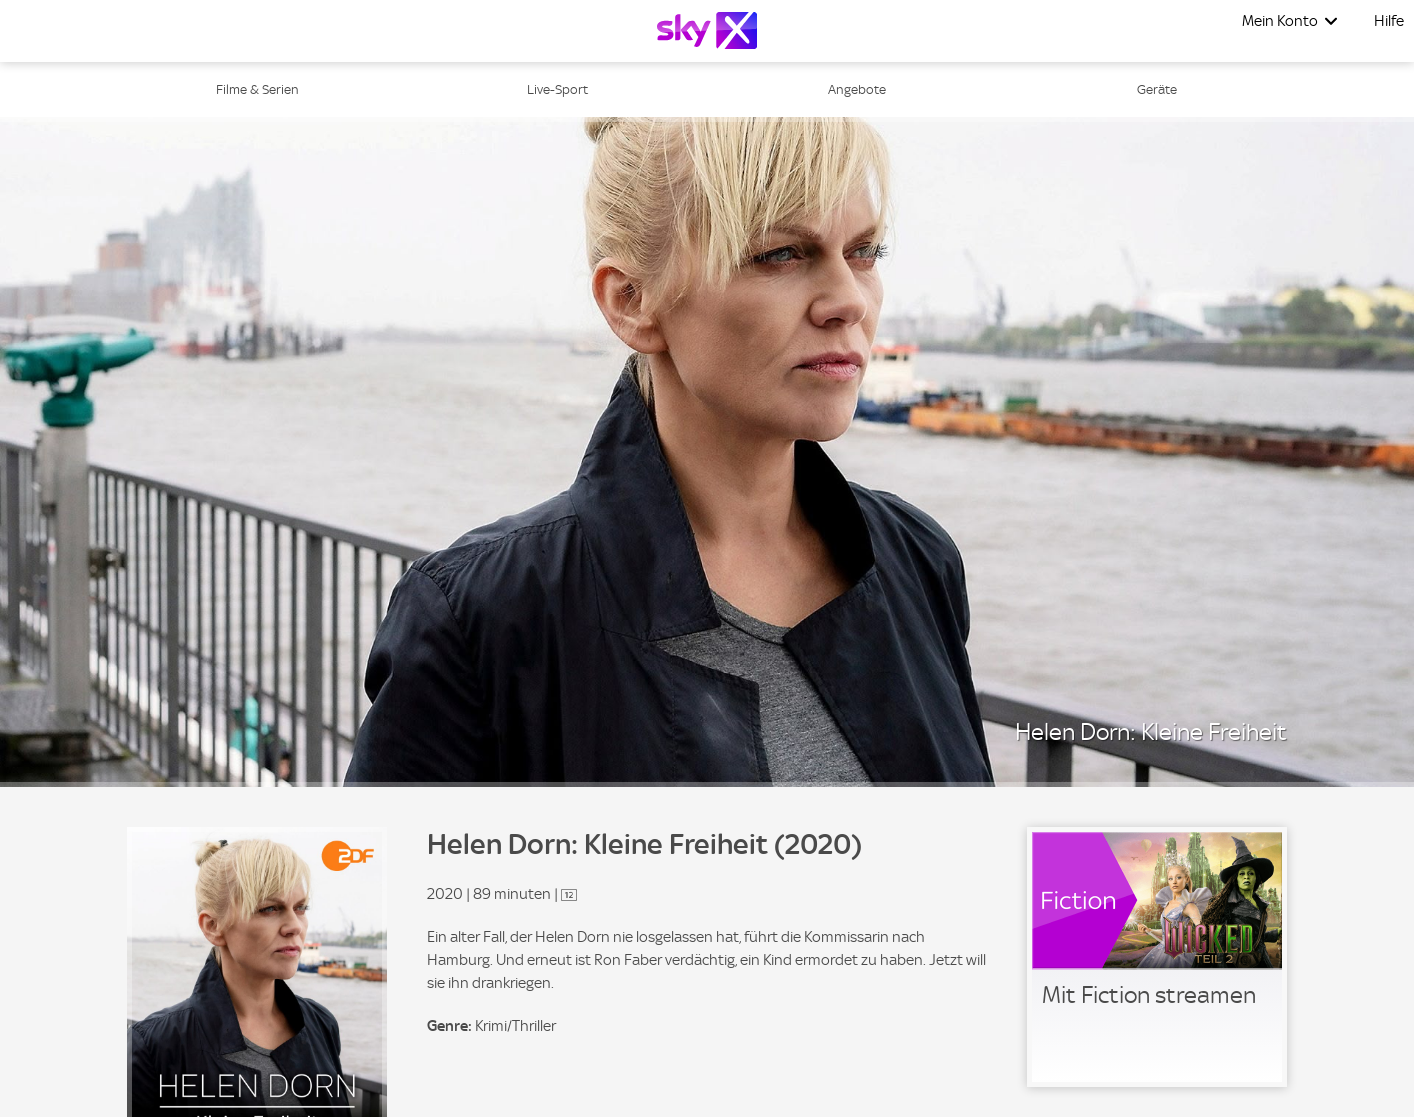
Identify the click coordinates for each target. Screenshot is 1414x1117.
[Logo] (707, 30)
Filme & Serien (257, 89)
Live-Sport (557, 89)
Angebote (857, 89)
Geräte (1157, 89)
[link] (1157, 957)
